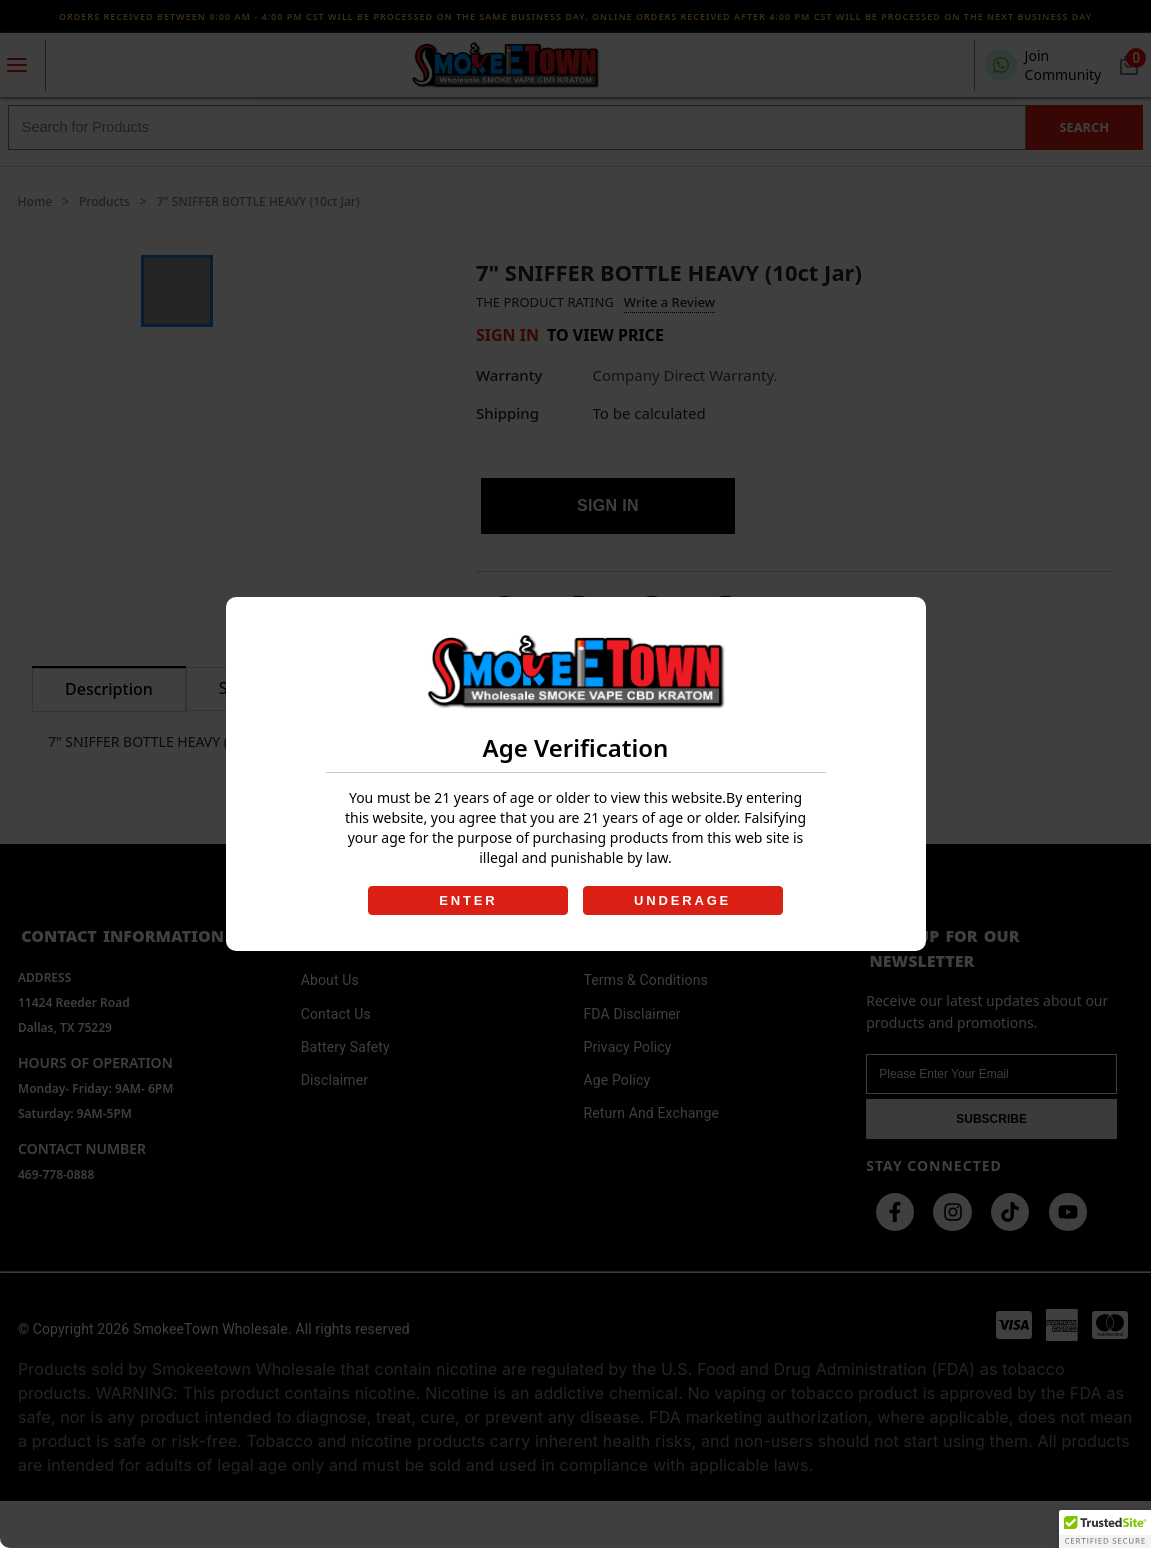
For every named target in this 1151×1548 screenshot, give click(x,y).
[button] (1105, 1529)
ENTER (467, 900)
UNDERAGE (684, 900)
